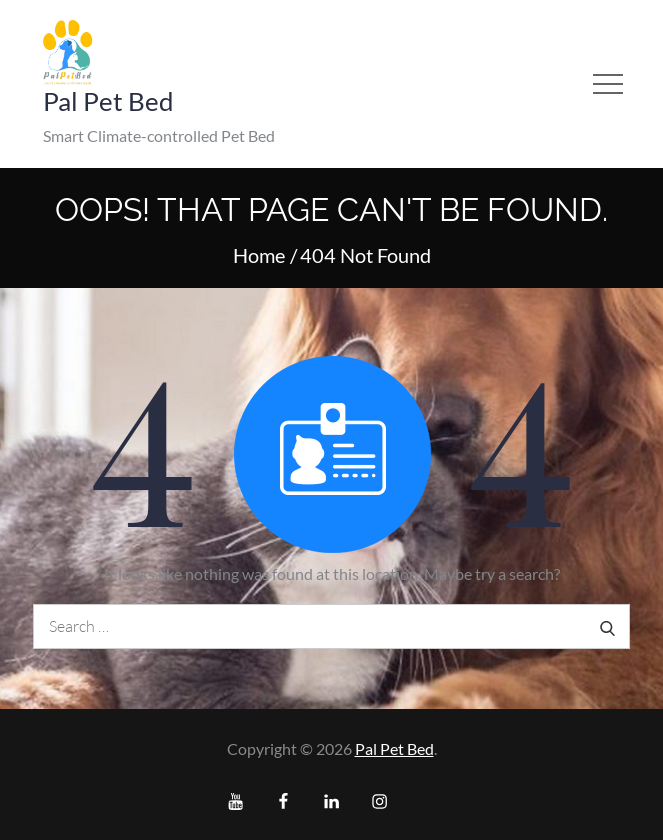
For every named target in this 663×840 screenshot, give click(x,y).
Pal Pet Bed (108, 101)
